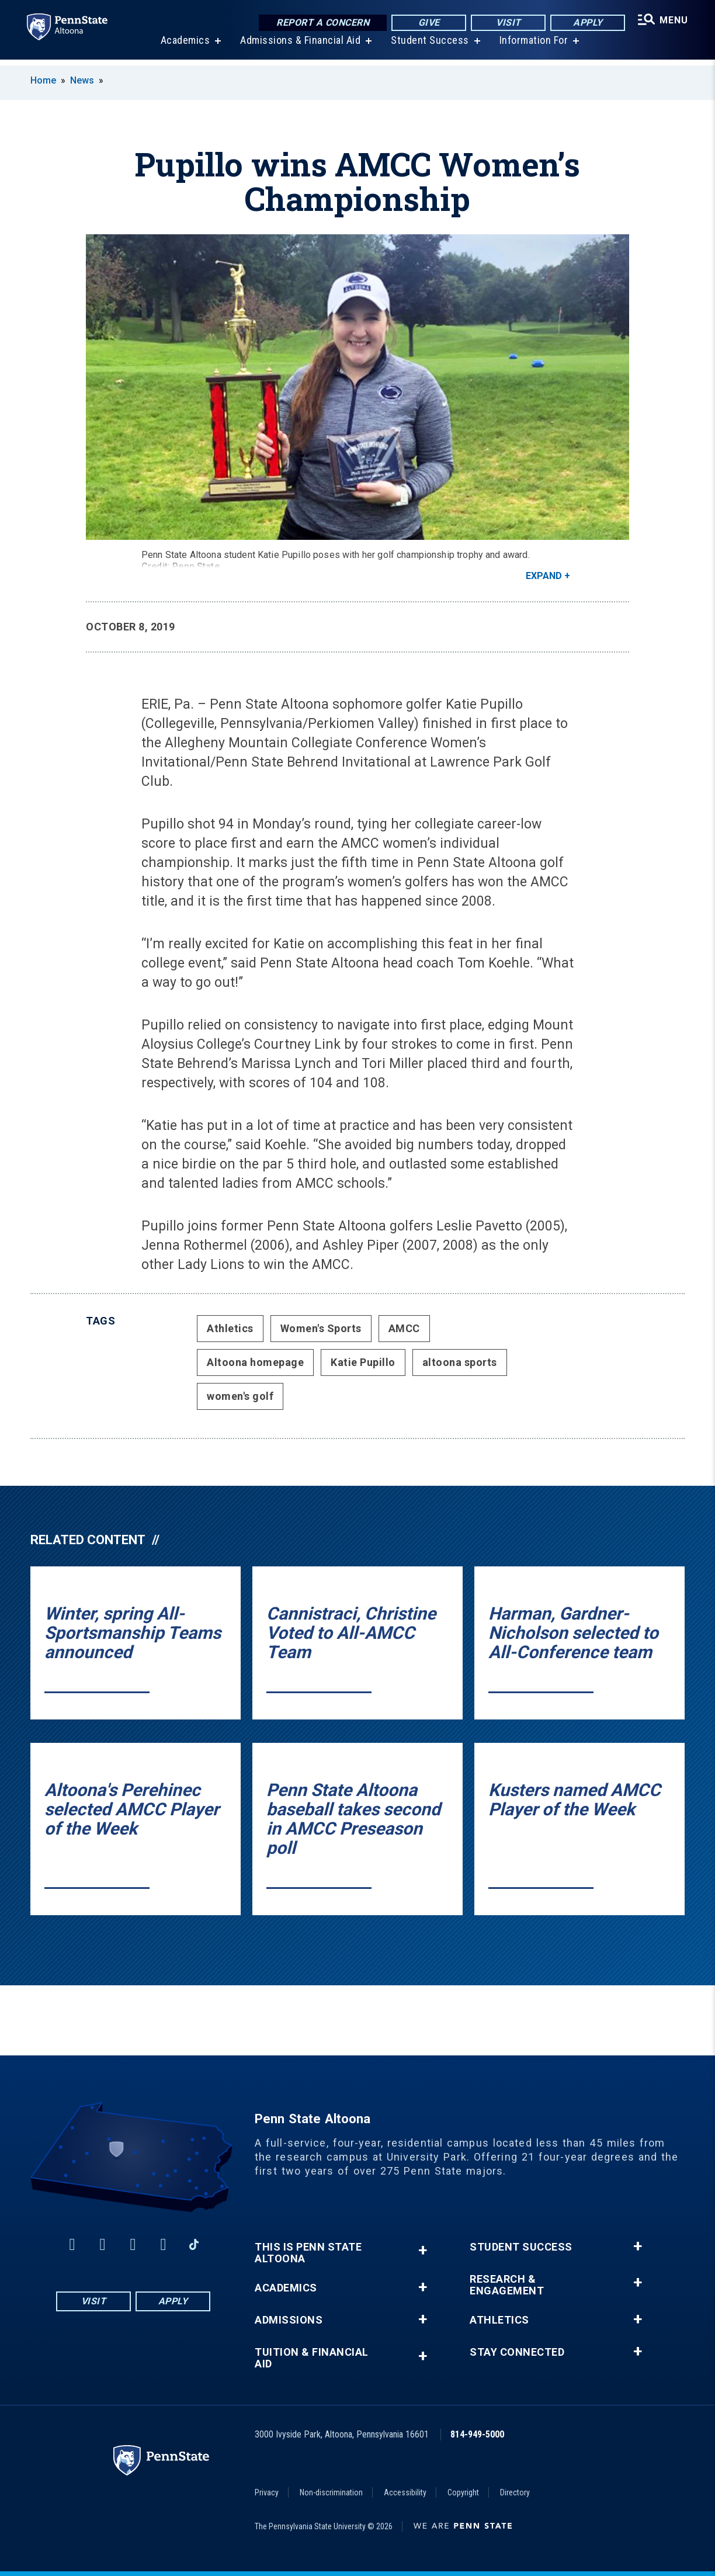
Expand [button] (544, 575)
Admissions (288, 2320)
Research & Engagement (507, 2285)
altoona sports (459, 1362)
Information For (532, 46)
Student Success (429, 46)
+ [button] (422, 2250)
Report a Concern (321, 23)
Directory (515, 2492)
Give (427, 23)
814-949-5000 (477, 2434)
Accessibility (405, 2492)
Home (43, 80)
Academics (184, 46)
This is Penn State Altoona (308, 2253)
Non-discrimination (331, 2492)
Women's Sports (321, 1328)
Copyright (463, 2492)
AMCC (404, 1328)
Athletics (230, 1328)
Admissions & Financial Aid (299, 46)
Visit (506, 23)
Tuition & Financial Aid (312, 2358)
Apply (586, 23)
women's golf (240, 1396)
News (82, 80)
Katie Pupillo (363, 1362)
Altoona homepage (255, 1362)
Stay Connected (517, 2352)
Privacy (267, 2492)
